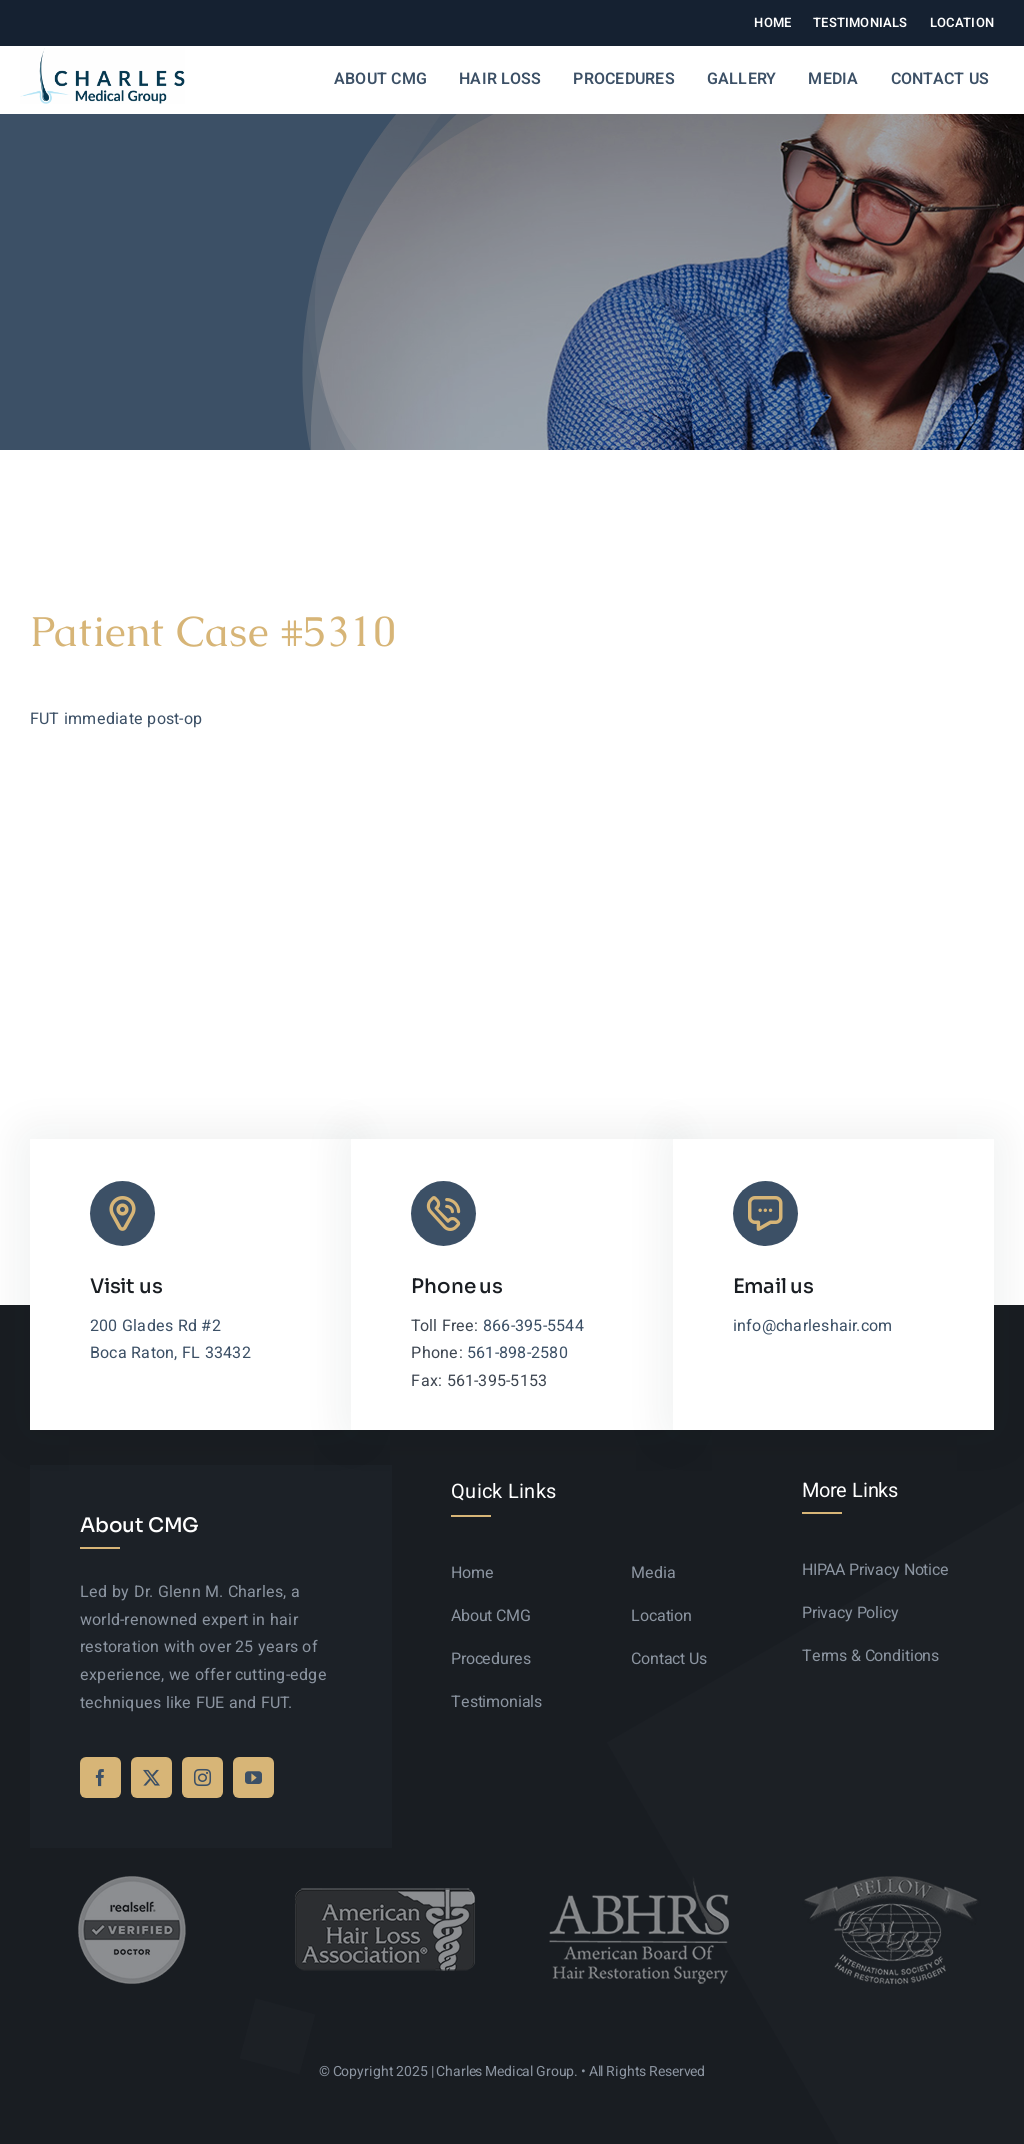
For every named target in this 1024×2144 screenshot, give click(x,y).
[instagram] (202, 1777)
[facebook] (100, 1777)
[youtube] (253, 1777)
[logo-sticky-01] (102, 56)
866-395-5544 (533, 1326)
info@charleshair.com (813, 1326)
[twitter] (151, 1777)
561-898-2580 (517, 1353)
